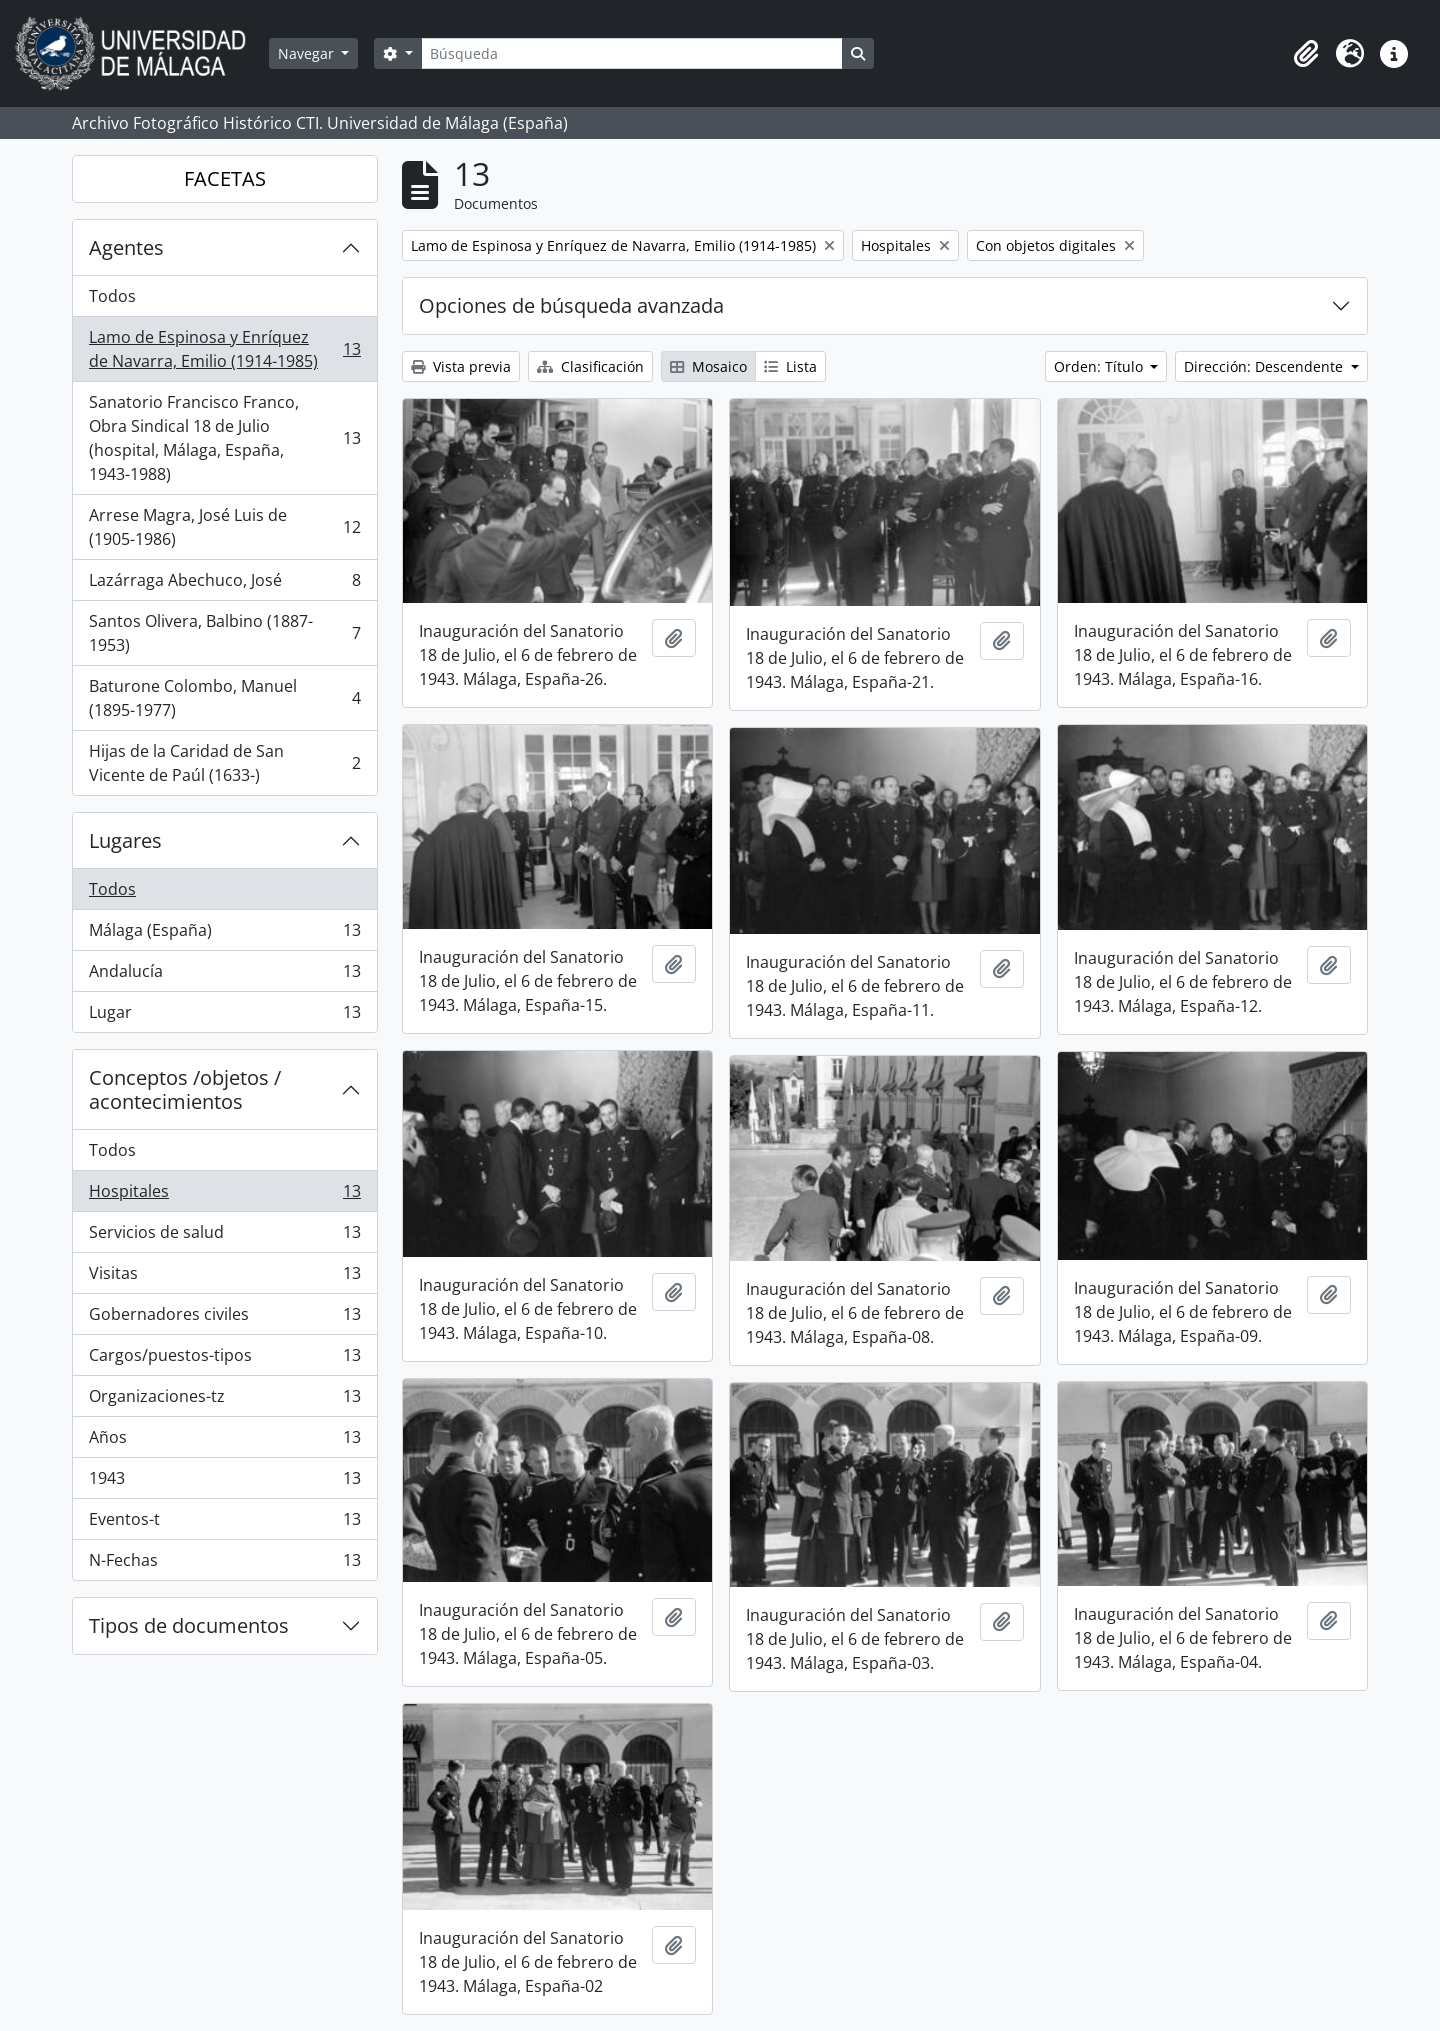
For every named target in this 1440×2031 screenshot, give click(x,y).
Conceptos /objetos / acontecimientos (185, 1089)
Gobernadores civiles (224, 1318)
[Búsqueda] (632, 53)
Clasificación (590, 366)
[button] (1306, 54)
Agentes (126, 247)
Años (224, 1441)
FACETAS (225, 178)
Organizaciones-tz (224, 1400)
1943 (224, 1482)
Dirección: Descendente (1265, 366)
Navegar (308, 53)
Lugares (125, 840)
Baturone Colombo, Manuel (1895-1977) (224, 698)
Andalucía (224, 975)
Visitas (224, 1277)
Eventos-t (224, 1523)
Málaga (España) (224, 934)
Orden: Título (1100, 366)
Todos (112, 296)
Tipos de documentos (189, 1625)
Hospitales (224, 1195)
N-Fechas (224, 1564)
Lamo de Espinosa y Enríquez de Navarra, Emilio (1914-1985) (224, 349)
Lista (790, 366)
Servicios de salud (224, 1236)
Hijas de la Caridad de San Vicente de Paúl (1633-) (224, 763)
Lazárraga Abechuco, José (224, 584)
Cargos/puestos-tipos (224, 1359)
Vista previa (461, 366)
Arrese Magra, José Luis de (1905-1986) (224, 527)
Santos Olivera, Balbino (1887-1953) (224, 633)
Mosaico (708, 366)
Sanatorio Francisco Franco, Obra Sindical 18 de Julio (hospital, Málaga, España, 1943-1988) (224, 438)
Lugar (224, 1016)
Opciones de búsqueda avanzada (571, 305)
